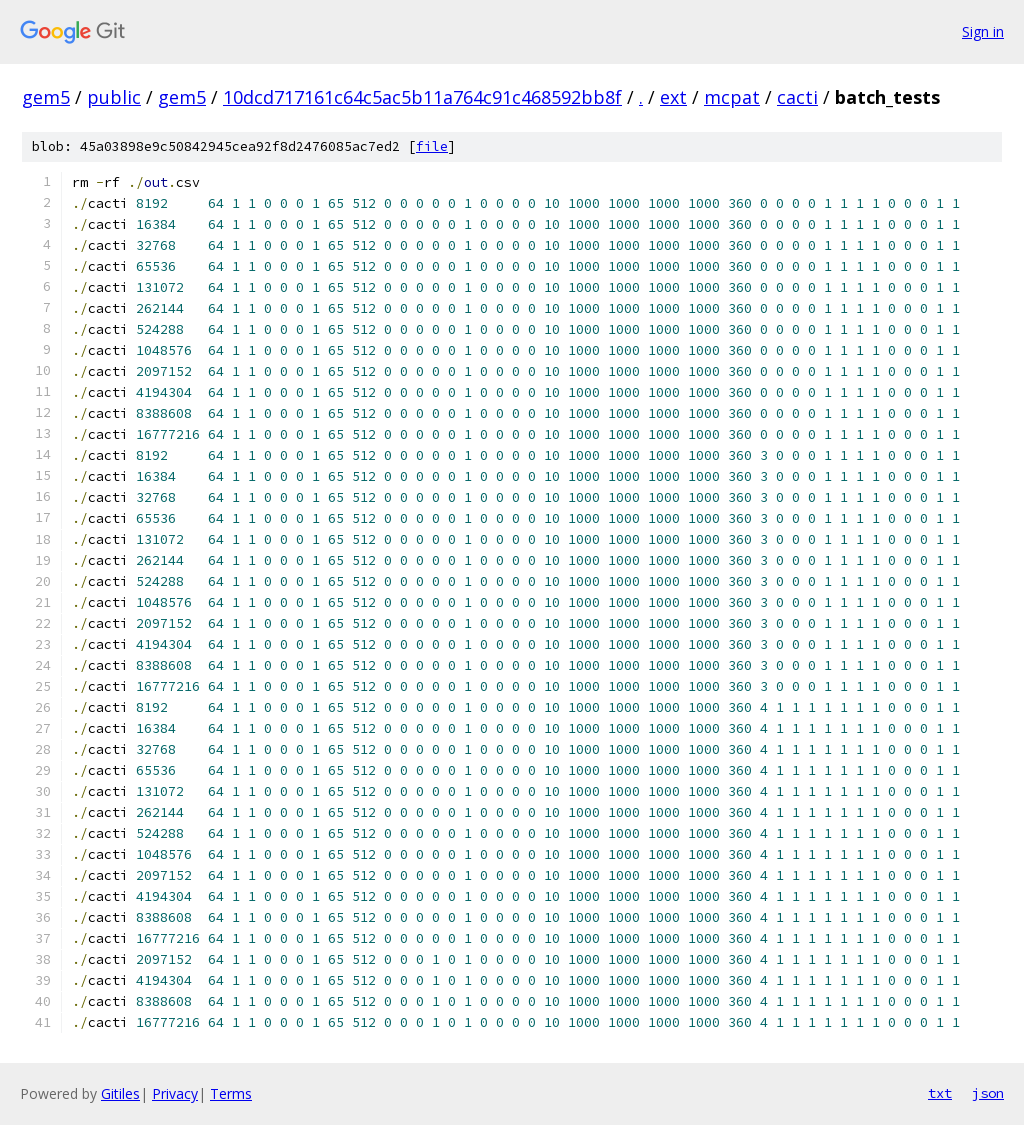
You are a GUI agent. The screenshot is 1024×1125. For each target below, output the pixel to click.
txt (940, 1093)
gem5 (46, 97)
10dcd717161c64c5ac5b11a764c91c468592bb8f (422, 97)
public (114, 97)
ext (673, 97)
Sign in (983, 31)
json (988, 1093)
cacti (797, 97)
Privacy (175, 1093)
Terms (231, 1093)
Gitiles (120, 1093)
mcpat (732, 97)
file (432, 146)
